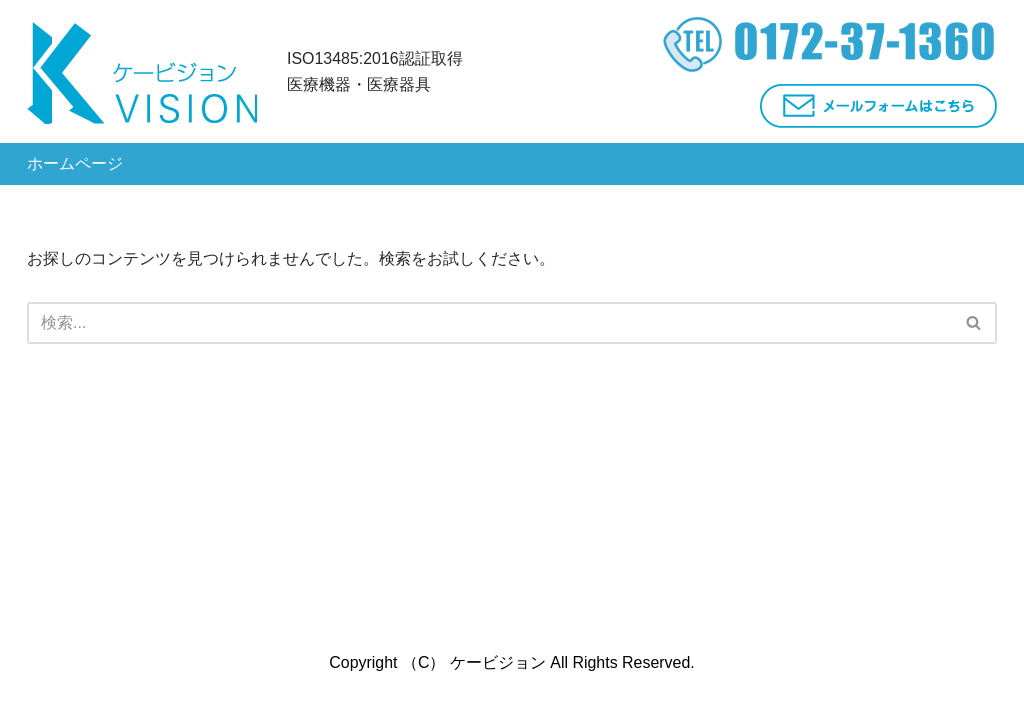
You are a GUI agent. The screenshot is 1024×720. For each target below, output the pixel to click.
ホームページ (75, 163)
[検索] (974, 323)
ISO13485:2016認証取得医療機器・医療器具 (375, 71)
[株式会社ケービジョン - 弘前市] (142, 71)
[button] (973, 322)
